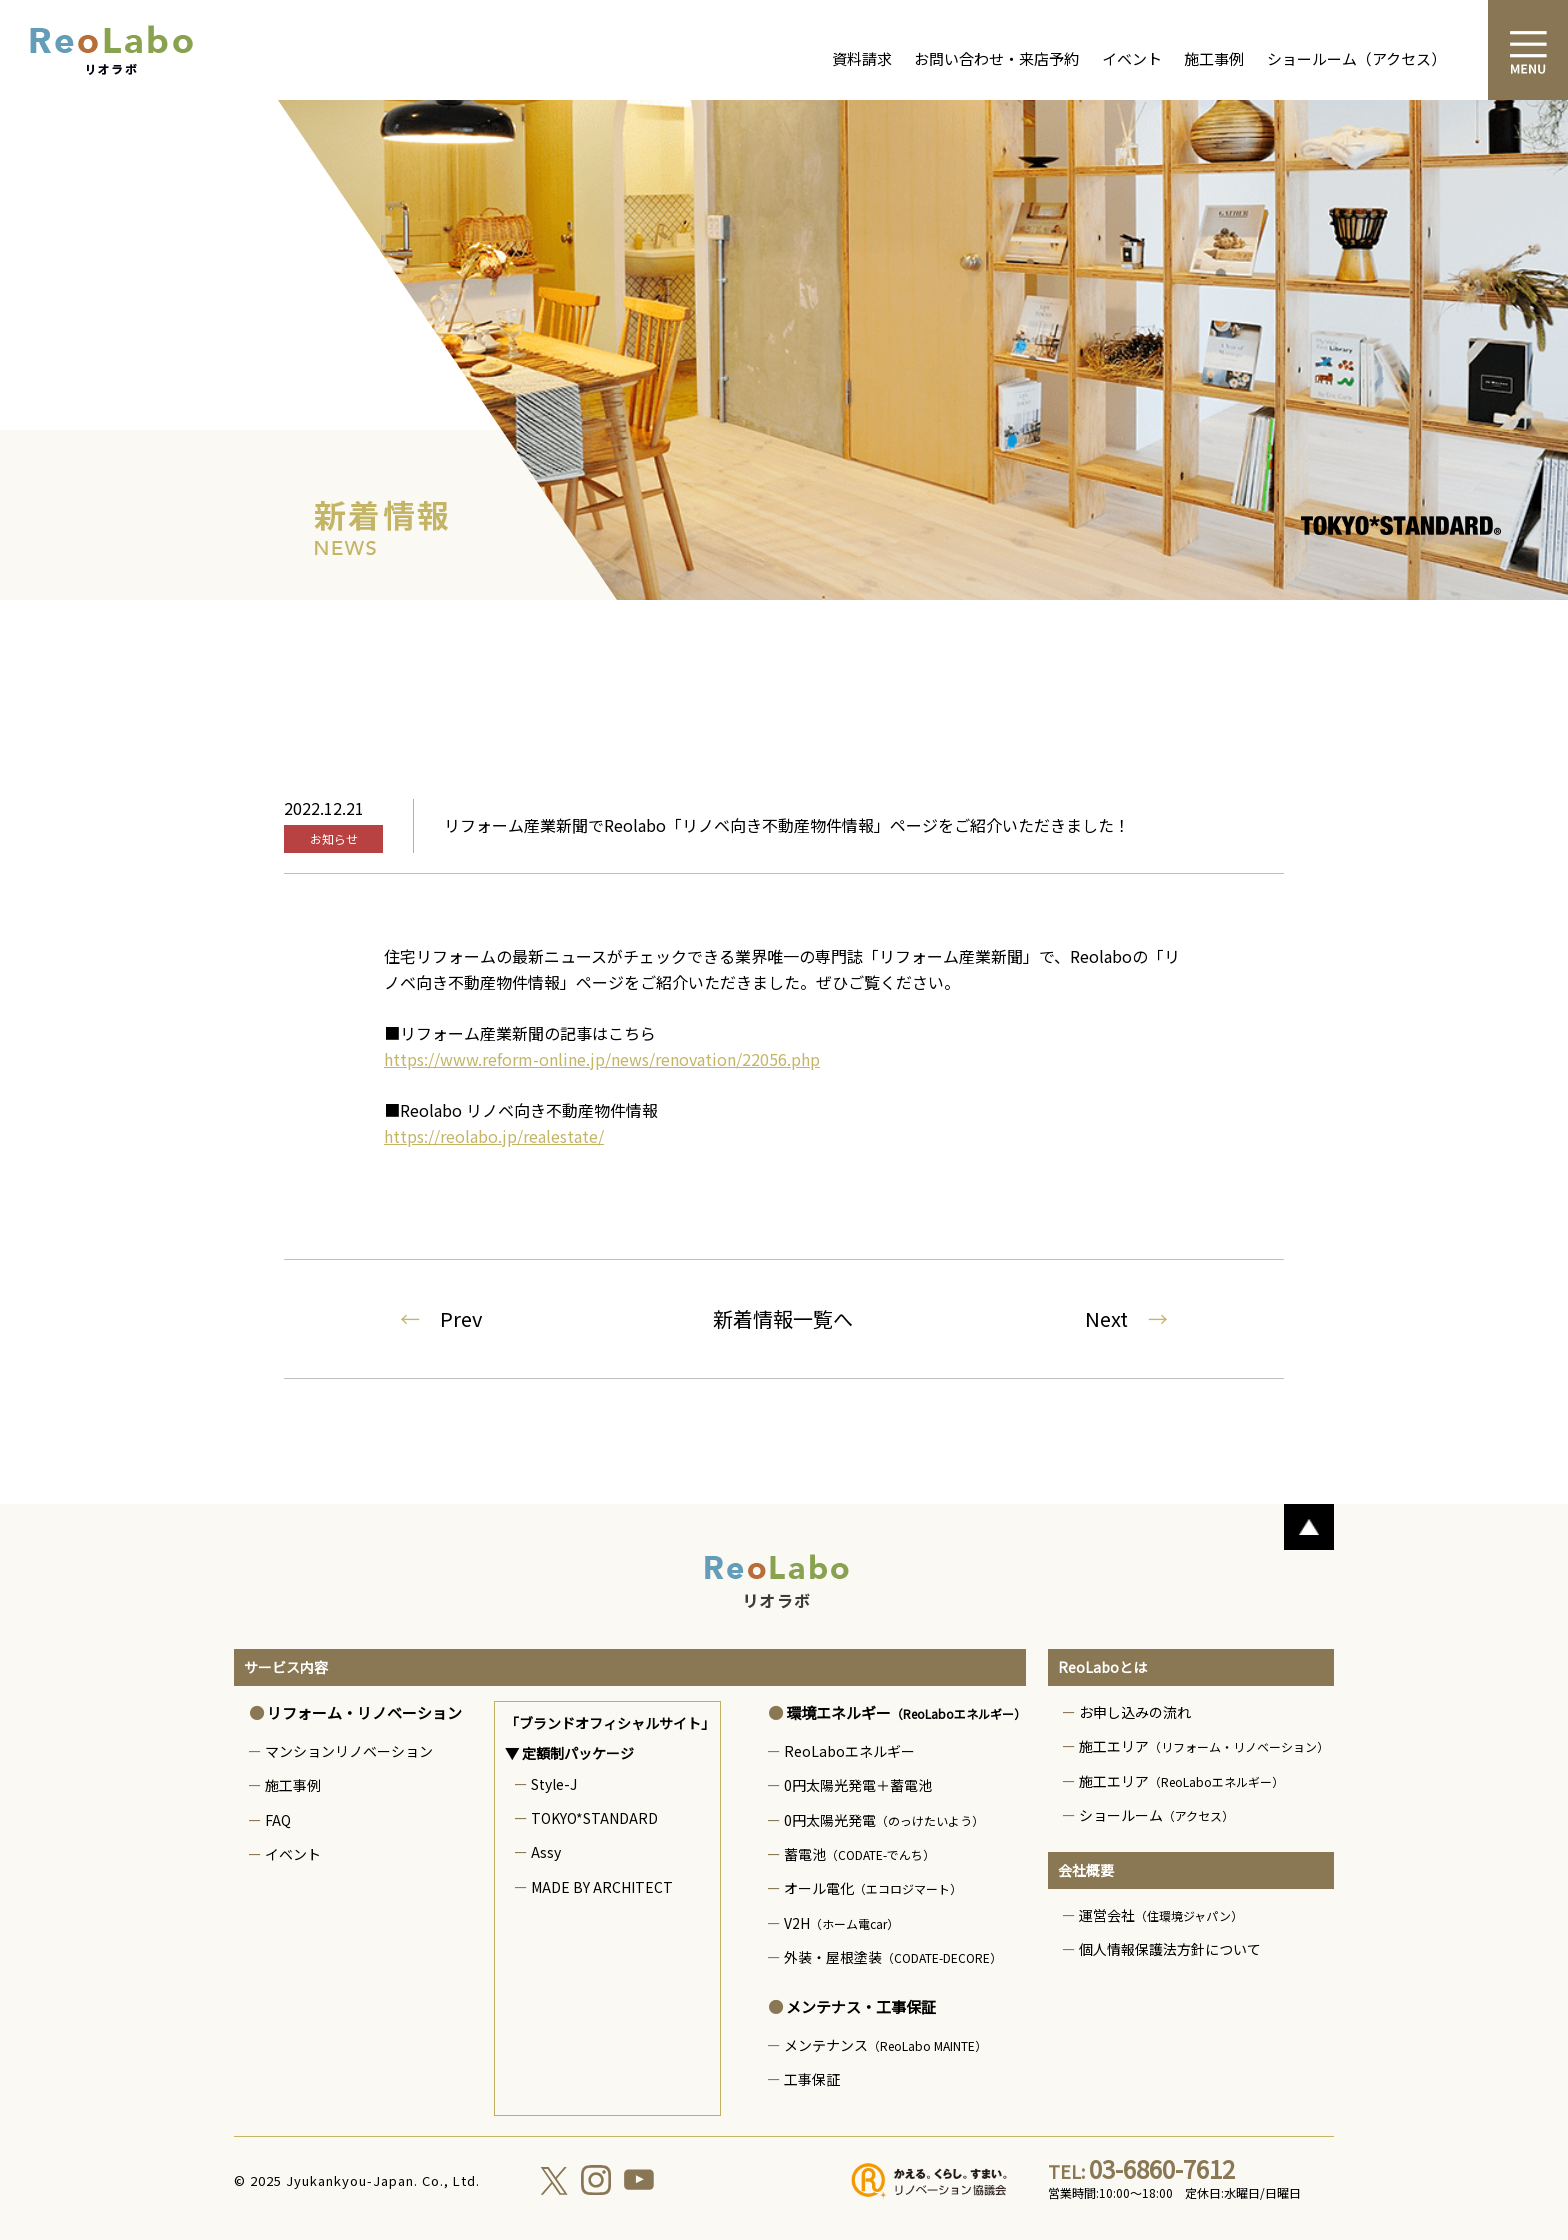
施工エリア (1204, 1746)
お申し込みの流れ (1135, 1712)
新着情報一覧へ (783, 1318)
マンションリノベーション (349, 1751)
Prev (441, 1318)
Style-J (554, 1784)
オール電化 (873, 1888)
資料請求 (862, 58)
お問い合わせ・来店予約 (996, 58)
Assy (546, 1852)
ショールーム (1156, 1815)
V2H (841, 1923)
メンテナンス (885, 2045)
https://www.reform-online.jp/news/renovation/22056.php (602, 1059)
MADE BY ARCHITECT (602, 1887)
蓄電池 (859, 1854)
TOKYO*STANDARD (594, 1818)
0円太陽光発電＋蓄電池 (858, 1785)
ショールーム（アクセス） (1356, 58)
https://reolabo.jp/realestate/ (494, 1136)
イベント (1132, 58)
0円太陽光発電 (884, 1820)
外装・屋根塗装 (893, 1957)
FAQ (278, 1820)
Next (1126, 1318)
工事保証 (812, 2079)
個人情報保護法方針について (1170, 1949)
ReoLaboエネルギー (849, 1751)
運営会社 (1161, 1915)
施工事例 (1214, 58)
